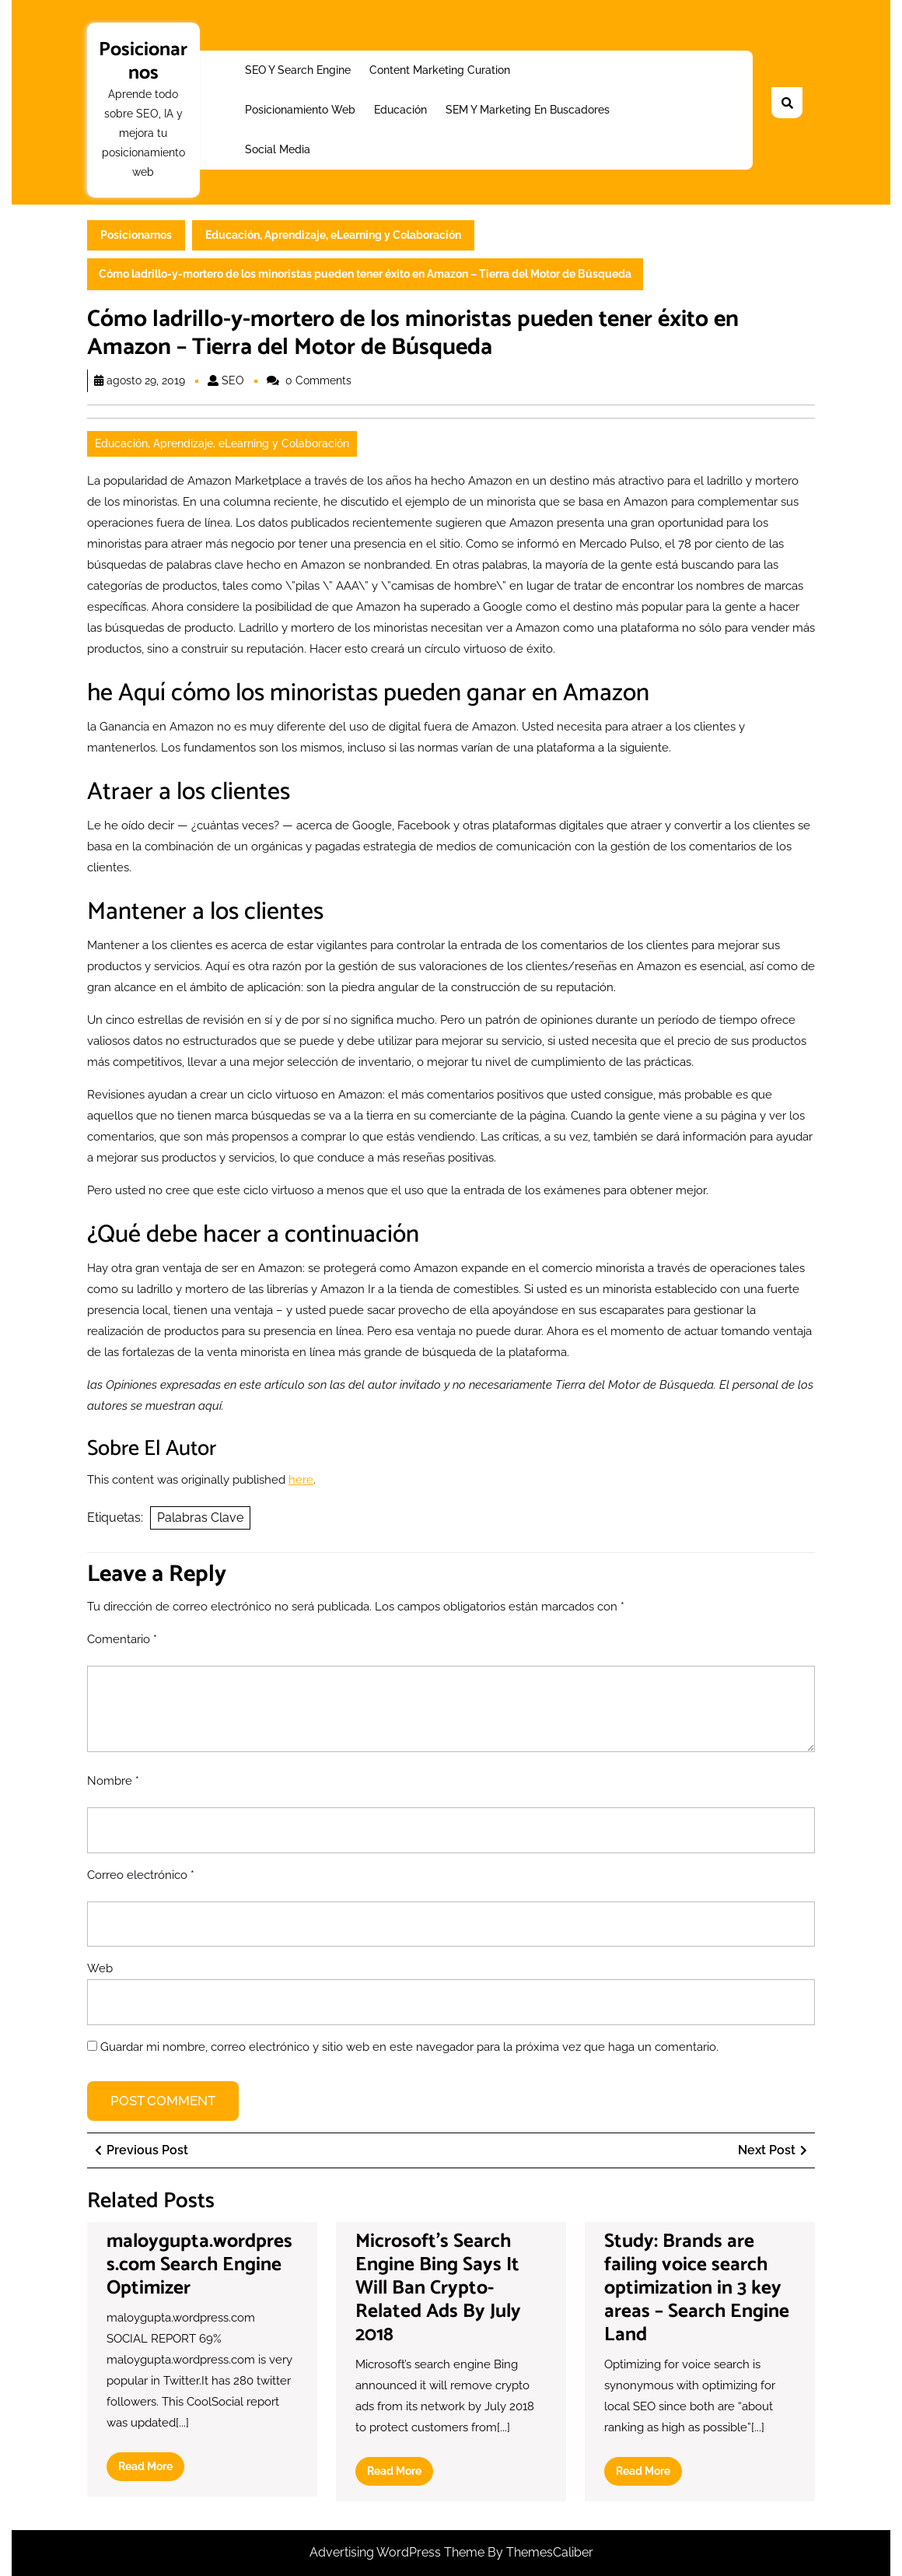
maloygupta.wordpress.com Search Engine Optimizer (199, 2264)
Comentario (122, 1639)
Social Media (277, 149)
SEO (233, 380)
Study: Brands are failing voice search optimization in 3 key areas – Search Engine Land (696, 2288)
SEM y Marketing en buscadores (528, 109)
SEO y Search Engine (298, 70)
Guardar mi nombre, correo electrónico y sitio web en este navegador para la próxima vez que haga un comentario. (409, 2047)
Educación (400, 109)
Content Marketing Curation (439, 70)
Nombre (113, 1781)
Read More (151, 2469)
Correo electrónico (140, 1875)
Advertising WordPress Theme (398, 2552)
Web (100, 1968)
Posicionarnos (143, 61)
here (300, 1480)
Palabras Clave (200, 1517)
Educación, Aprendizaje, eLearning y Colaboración (333, 235)
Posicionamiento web (300, 109)
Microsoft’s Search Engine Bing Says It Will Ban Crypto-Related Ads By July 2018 (438, 2288)
